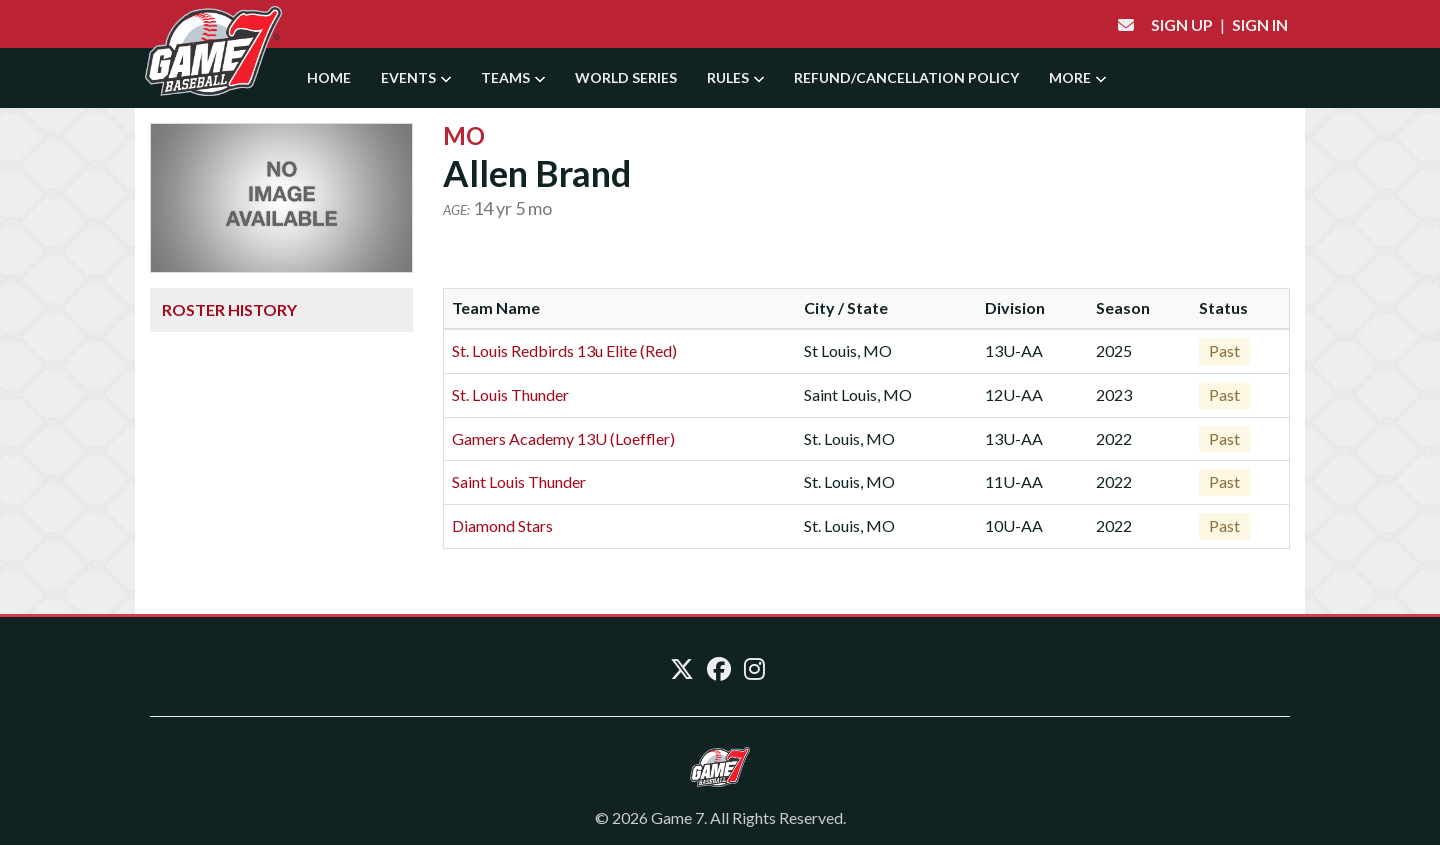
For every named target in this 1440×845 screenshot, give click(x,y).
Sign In (1260, 24)
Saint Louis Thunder (519, 481)
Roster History (229, 309)
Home (329, 77)
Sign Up (1182, 24)
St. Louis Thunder (510, 394)
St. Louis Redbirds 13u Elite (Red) (564, 350)
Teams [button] (513, 77)
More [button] (1077, 77)
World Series (626, 77)
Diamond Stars (502, 525)
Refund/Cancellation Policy (906, 77)
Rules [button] (735, 77)
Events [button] (416, 77)
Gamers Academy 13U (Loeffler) (563, 438)
